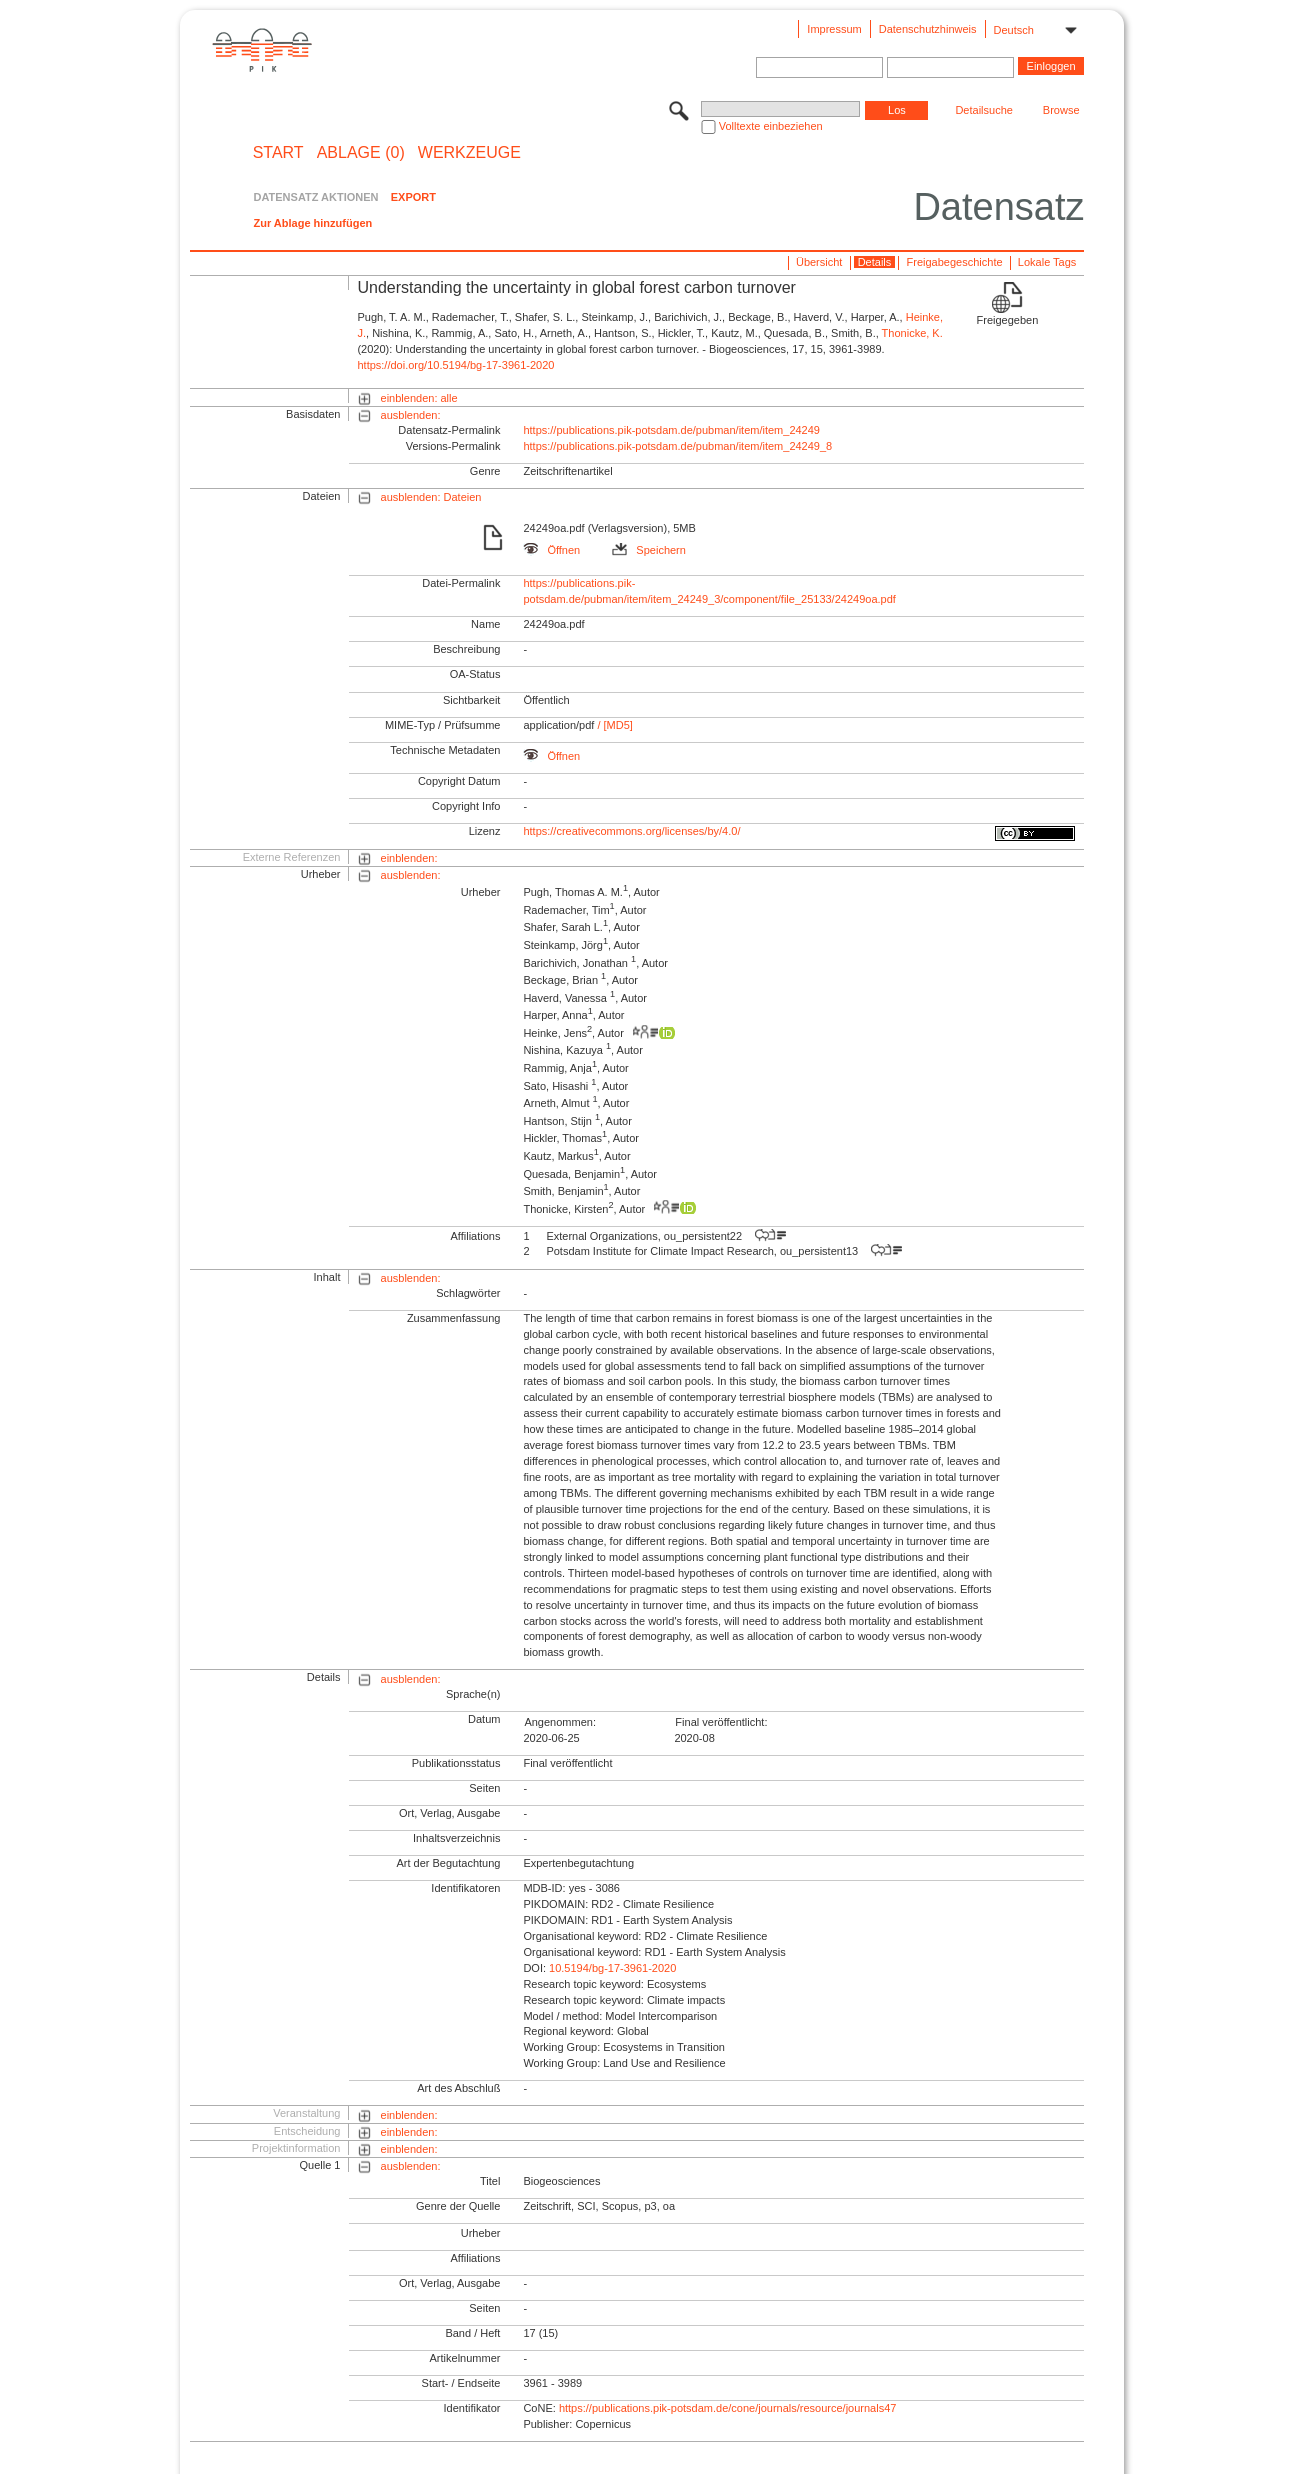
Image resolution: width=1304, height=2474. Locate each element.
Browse (1061, 110)
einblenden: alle (419, 398)
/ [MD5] (613, 725)
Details (875, 262)
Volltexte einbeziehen (771, 126)
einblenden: (409, 858)
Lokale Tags (1047, 262)
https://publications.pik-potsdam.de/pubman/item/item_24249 (671, 430)
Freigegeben (1008, 320)
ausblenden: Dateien (431, 497)
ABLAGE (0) (361, 153)
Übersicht (819, 262)
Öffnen (551, 550)
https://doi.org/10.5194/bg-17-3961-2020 (455, 365)
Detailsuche (983, 110)
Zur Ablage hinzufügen (312, 223)
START (278, 153)
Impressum (834, 29)
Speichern (649, 550)
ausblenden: (411, 415)
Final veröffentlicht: (721, 1722)
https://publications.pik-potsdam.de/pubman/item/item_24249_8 (677, 446)
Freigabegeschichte (955, 262)
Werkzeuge (469, 153)
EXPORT (413, 197)
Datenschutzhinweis (928, 29)
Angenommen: (560, 1722)
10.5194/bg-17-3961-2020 (612, 1968)
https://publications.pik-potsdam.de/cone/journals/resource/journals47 (728, 2408)
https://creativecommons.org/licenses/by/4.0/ (631, 831)
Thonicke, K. (912, 333)
